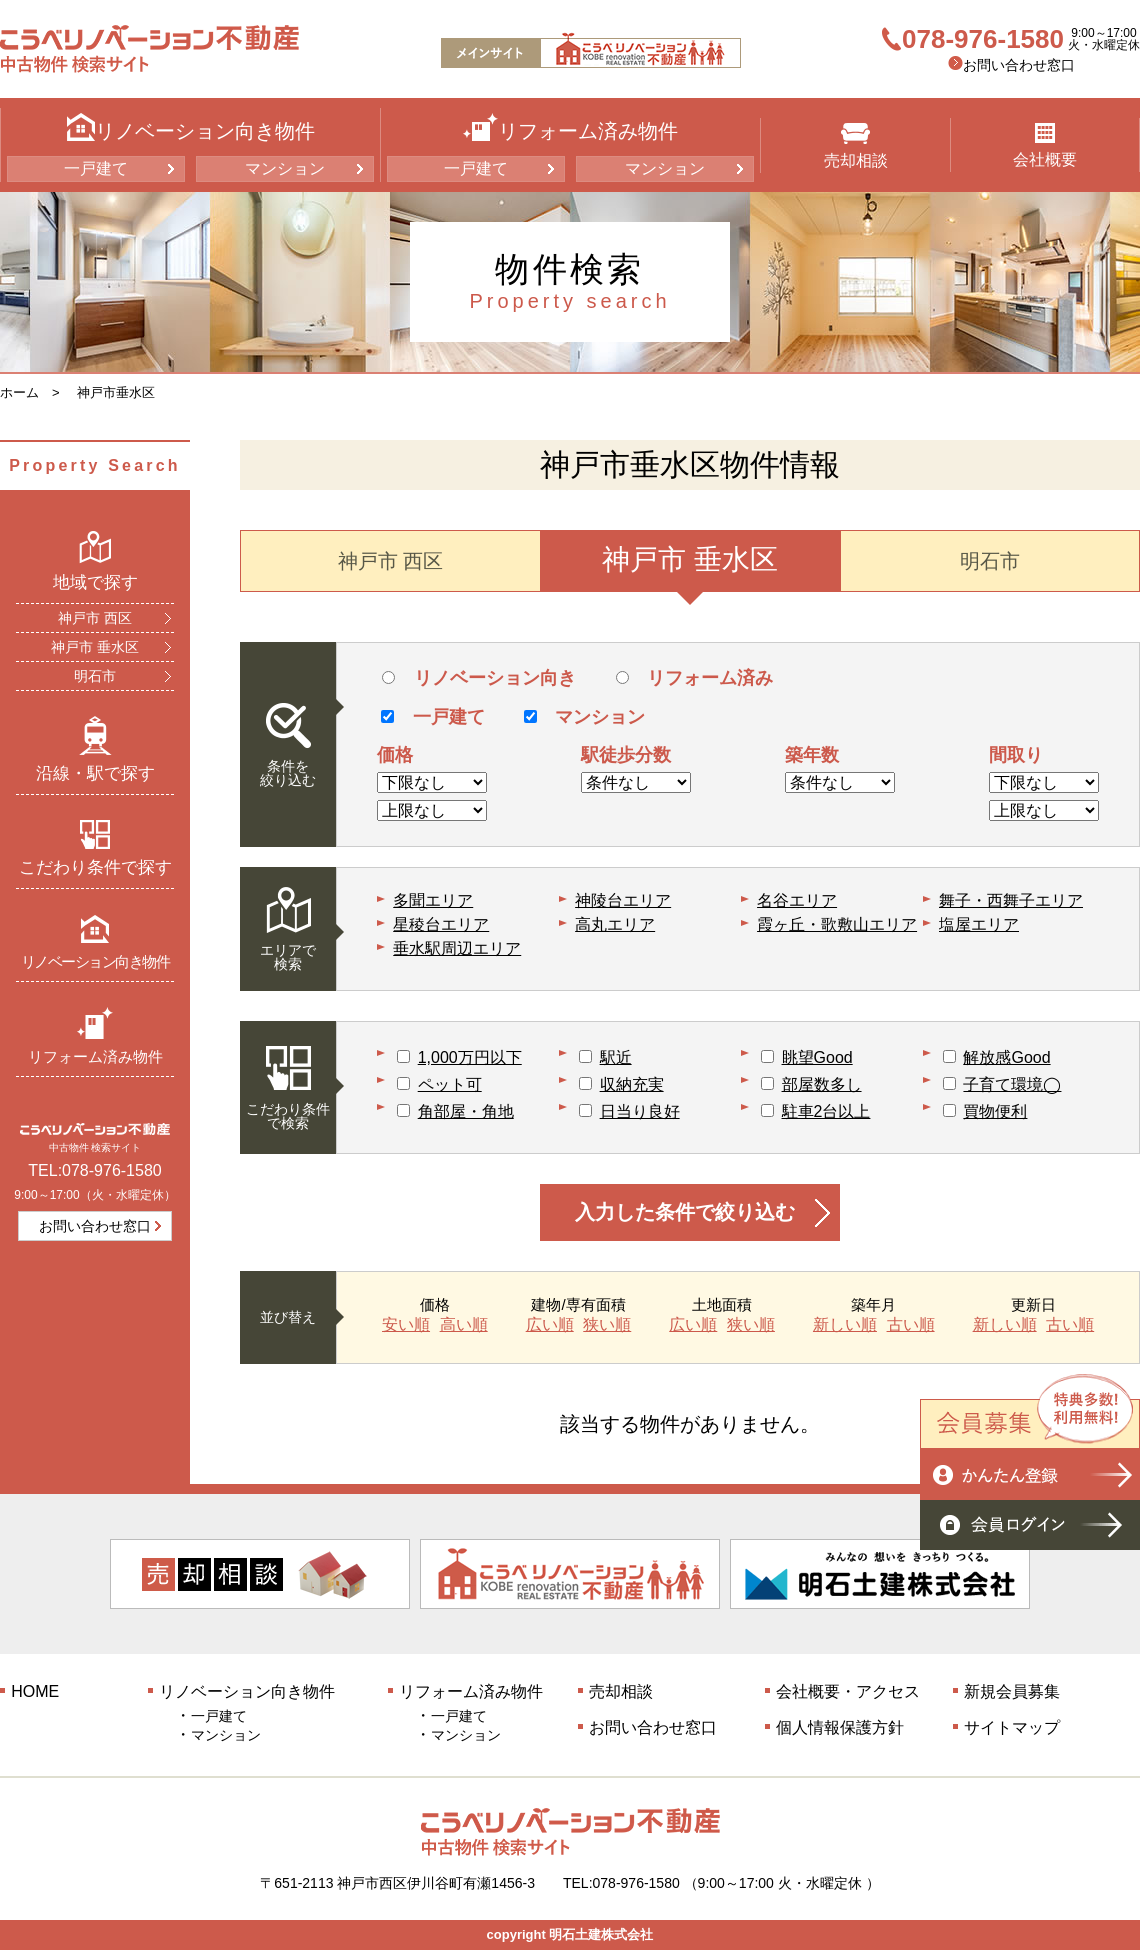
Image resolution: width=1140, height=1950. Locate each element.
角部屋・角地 (466, 1111)
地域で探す (95, 561)
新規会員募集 (1012, 1691)
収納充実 (632, 1084)
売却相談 (856, 146)
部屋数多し (822, 1084)
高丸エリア (615, 924)
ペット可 (450, 1084)
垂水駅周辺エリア (457, 948)
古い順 (911, 1325)
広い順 (550, 1325)
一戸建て (96, 168)
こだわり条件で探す (95, 848)
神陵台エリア (623, 900)
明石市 (95, 676)
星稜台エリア (441, 924)
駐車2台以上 (826, 1111)
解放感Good (1006, 1057)
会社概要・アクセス (848, 1691)
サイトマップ (1012, 1727)
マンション (285, 168)
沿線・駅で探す (95, 749)
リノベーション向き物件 (95, 941)
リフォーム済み (694, 678)
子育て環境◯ (1012, 1084)
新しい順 (845, 1325)
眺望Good (817, 1057)
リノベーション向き (478, 678)
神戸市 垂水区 (95, 647)
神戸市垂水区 (116, 392)
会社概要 (1045, 145)
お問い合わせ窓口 (1019, 65)
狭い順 (607, 1325)
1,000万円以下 (470, 1057)
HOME (35, 1691)
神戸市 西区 (95, 618)
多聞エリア (433, 900)
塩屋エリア (979, 924)
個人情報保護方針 (840, 1727)
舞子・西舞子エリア (1011, 900)
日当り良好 (640, 1111)
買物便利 (995, 1111)
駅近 (616, 1057)
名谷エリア (797, 900)
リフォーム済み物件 (95, 1035)
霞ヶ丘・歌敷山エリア (837, 924)
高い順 (464, 1325)
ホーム (19, 392)
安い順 (406, 1325)
